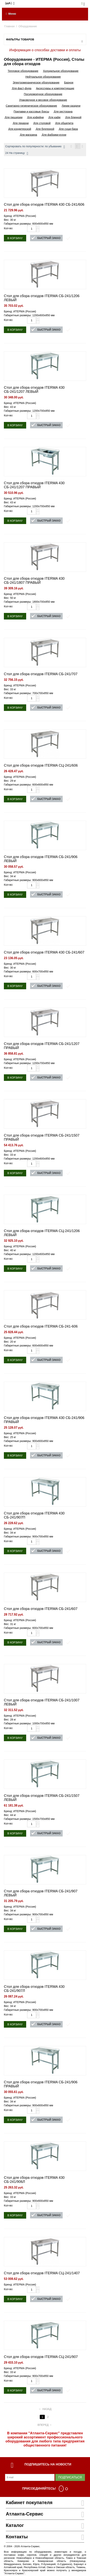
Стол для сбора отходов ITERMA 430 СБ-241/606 (44, 204)
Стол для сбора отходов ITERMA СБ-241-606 (41, 1326)
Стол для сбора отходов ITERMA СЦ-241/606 (41, 765)
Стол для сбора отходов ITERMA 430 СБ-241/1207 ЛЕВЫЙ (34, 390)
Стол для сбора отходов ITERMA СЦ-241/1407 (42, 2273)
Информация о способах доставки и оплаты (45, 50)
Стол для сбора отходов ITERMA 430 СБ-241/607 (44, 952)
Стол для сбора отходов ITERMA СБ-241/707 (40, 674)
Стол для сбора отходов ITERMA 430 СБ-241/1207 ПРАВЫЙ (34, 485)
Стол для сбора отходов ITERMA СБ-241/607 (40, 1609)
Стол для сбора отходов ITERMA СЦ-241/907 (41, 2357)
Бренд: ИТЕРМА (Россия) (20, 215)
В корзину (15, 238)
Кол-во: (8, 228)
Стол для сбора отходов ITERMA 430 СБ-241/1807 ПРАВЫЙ (34, 581)
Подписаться (70, 2477)
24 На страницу (16, 153)
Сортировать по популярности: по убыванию (35, 147)
